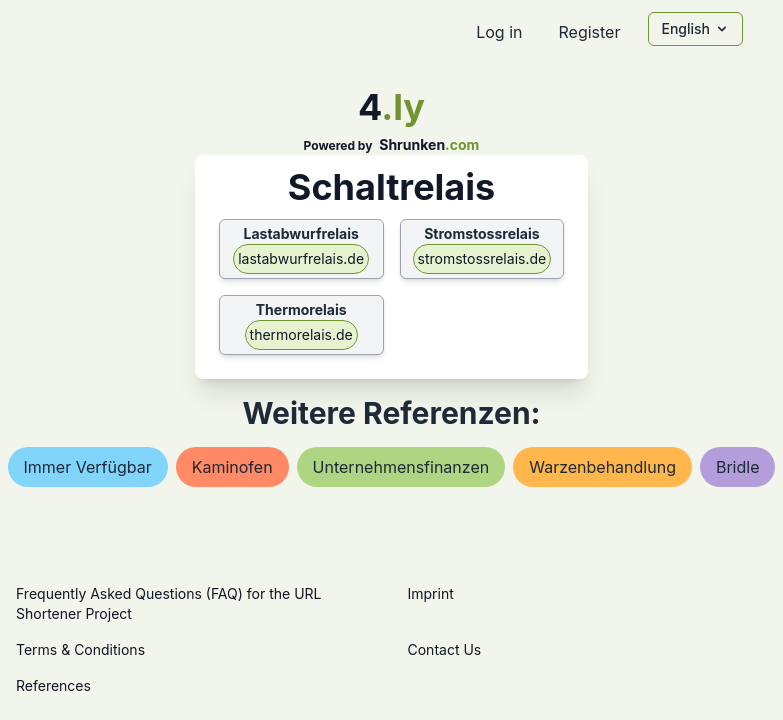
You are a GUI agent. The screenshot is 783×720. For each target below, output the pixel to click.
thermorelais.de (301, 334)
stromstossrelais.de (482, 258)
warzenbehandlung (602, 467)
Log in (499, 32)
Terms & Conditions (80, 649)
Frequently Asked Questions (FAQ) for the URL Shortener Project (168, 603)
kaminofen (232, 467)
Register (589, 32)
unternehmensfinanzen (401, 467)
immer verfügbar (88, 467)
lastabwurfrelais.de (301, 258)
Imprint (431, 593)
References (53, 685)
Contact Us (445, 649)
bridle (738, 467)
